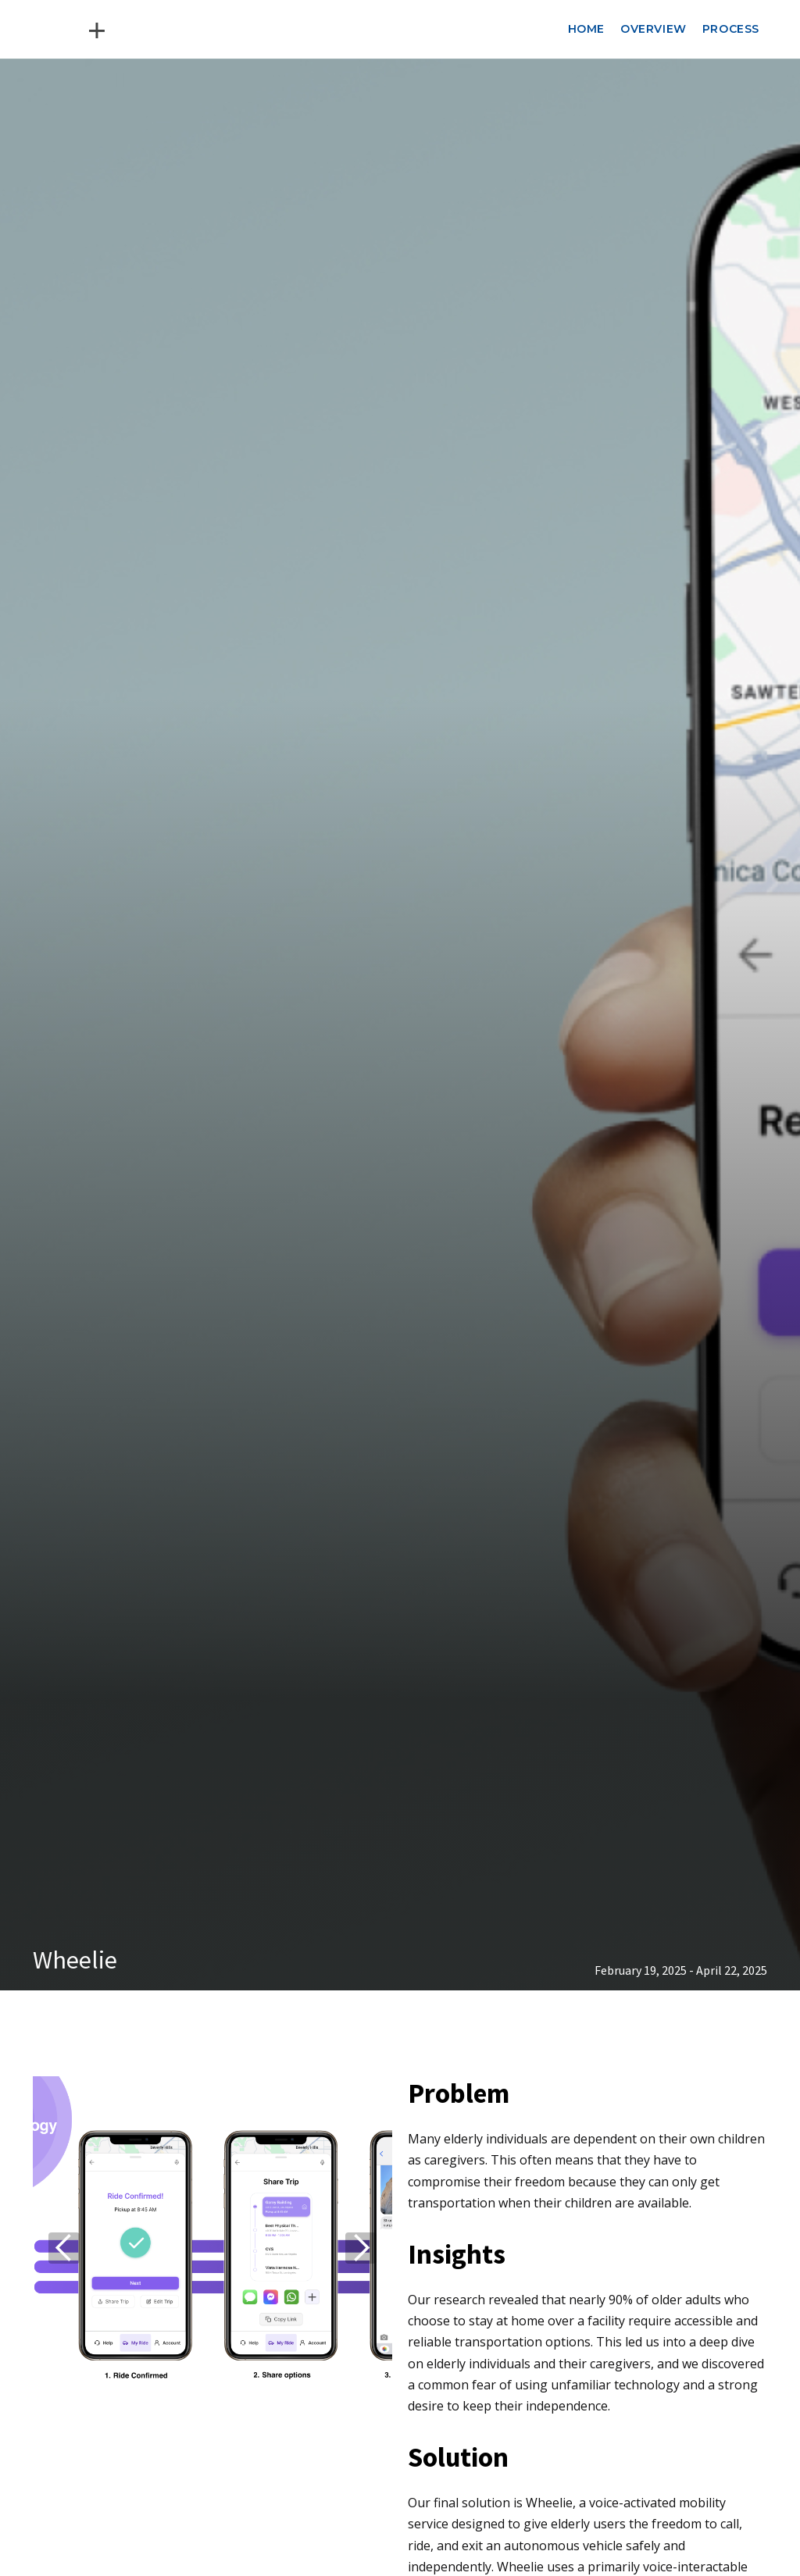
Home (586, 29)
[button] (64, 2248)
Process (730, 29)
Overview (653, 29)
